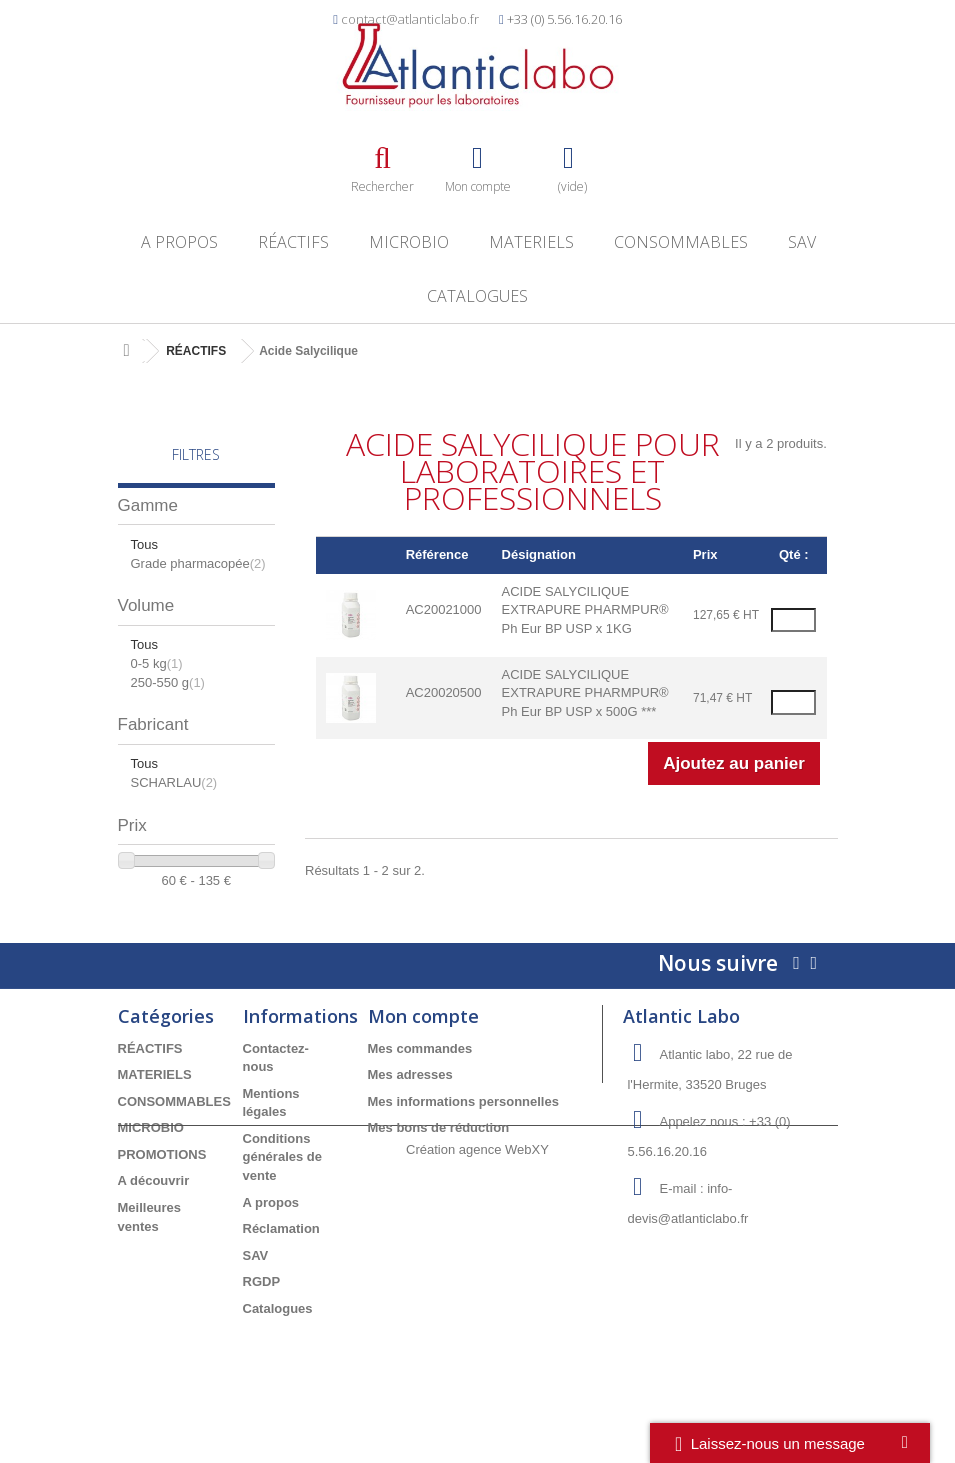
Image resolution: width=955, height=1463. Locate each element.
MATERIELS (531, 242)
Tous (144, 544)
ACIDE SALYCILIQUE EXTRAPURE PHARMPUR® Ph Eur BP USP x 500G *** (585, 693)
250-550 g (168, 682)
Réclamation (281, 1256)
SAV (802, 242)
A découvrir (154, 1208)
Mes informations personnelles (463, 1128)
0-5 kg (157, 663)
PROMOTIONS (162, 1181)
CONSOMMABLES (681, 242)
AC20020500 (444, 692)
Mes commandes (420, 1075)
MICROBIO (409, 242)
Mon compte (423, 1043)
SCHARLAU (174, 782)
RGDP (262, 1309)
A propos (179, 242)
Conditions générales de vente (283, 1184)
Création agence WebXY (477, 1407)
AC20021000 (444, 609)
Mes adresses (410, 1102)
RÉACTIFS (293, 242)
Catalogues (477, 296)
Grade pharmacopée (198, 563)
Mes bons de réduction (439, 1155)
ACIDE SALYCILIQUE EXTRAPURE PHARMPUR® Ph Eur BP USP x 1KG (585, 610)
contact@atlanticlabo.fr (410, 19)
